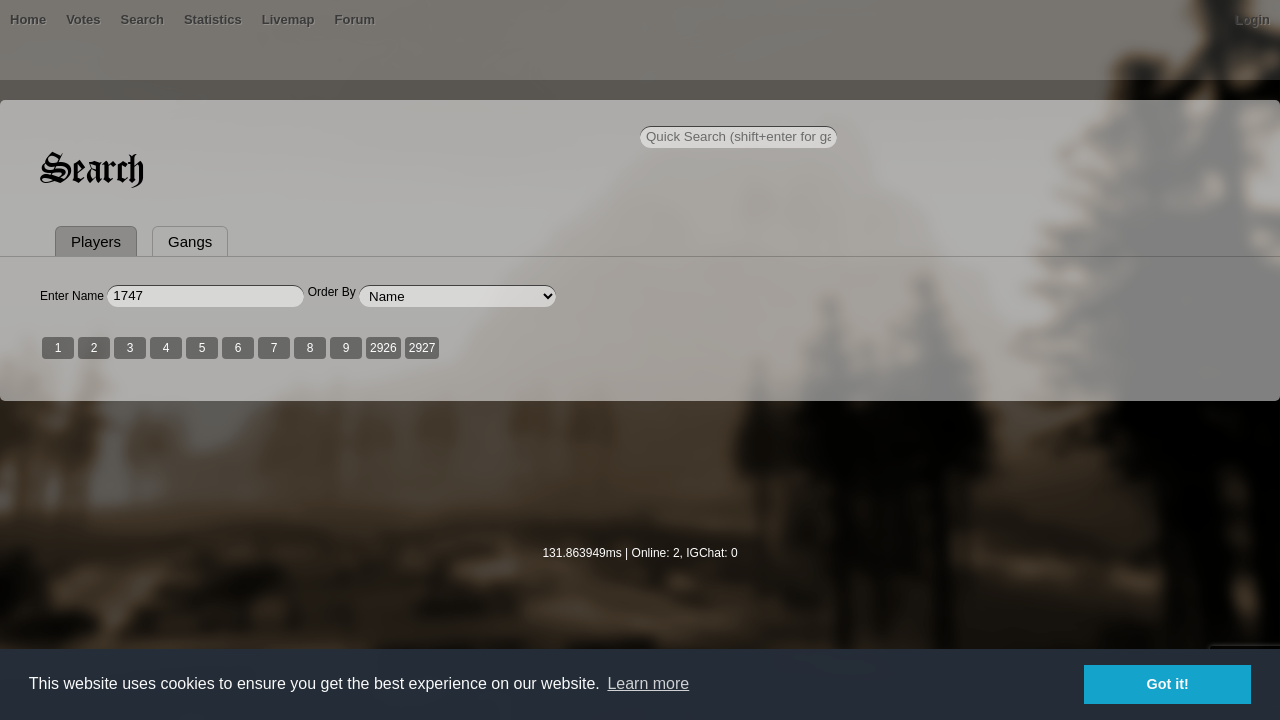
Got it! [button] (1168, 684)
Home (168, 114)
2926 (523, 443)
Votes (275, 114)
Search (333, 114)
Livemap (480, 114)
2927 (562, 443)
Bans (222, 114)
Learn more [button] (648, 683)
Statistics (405, 114)
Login (1112, 114)
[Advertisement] (640, 581)
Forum (546, 114)
